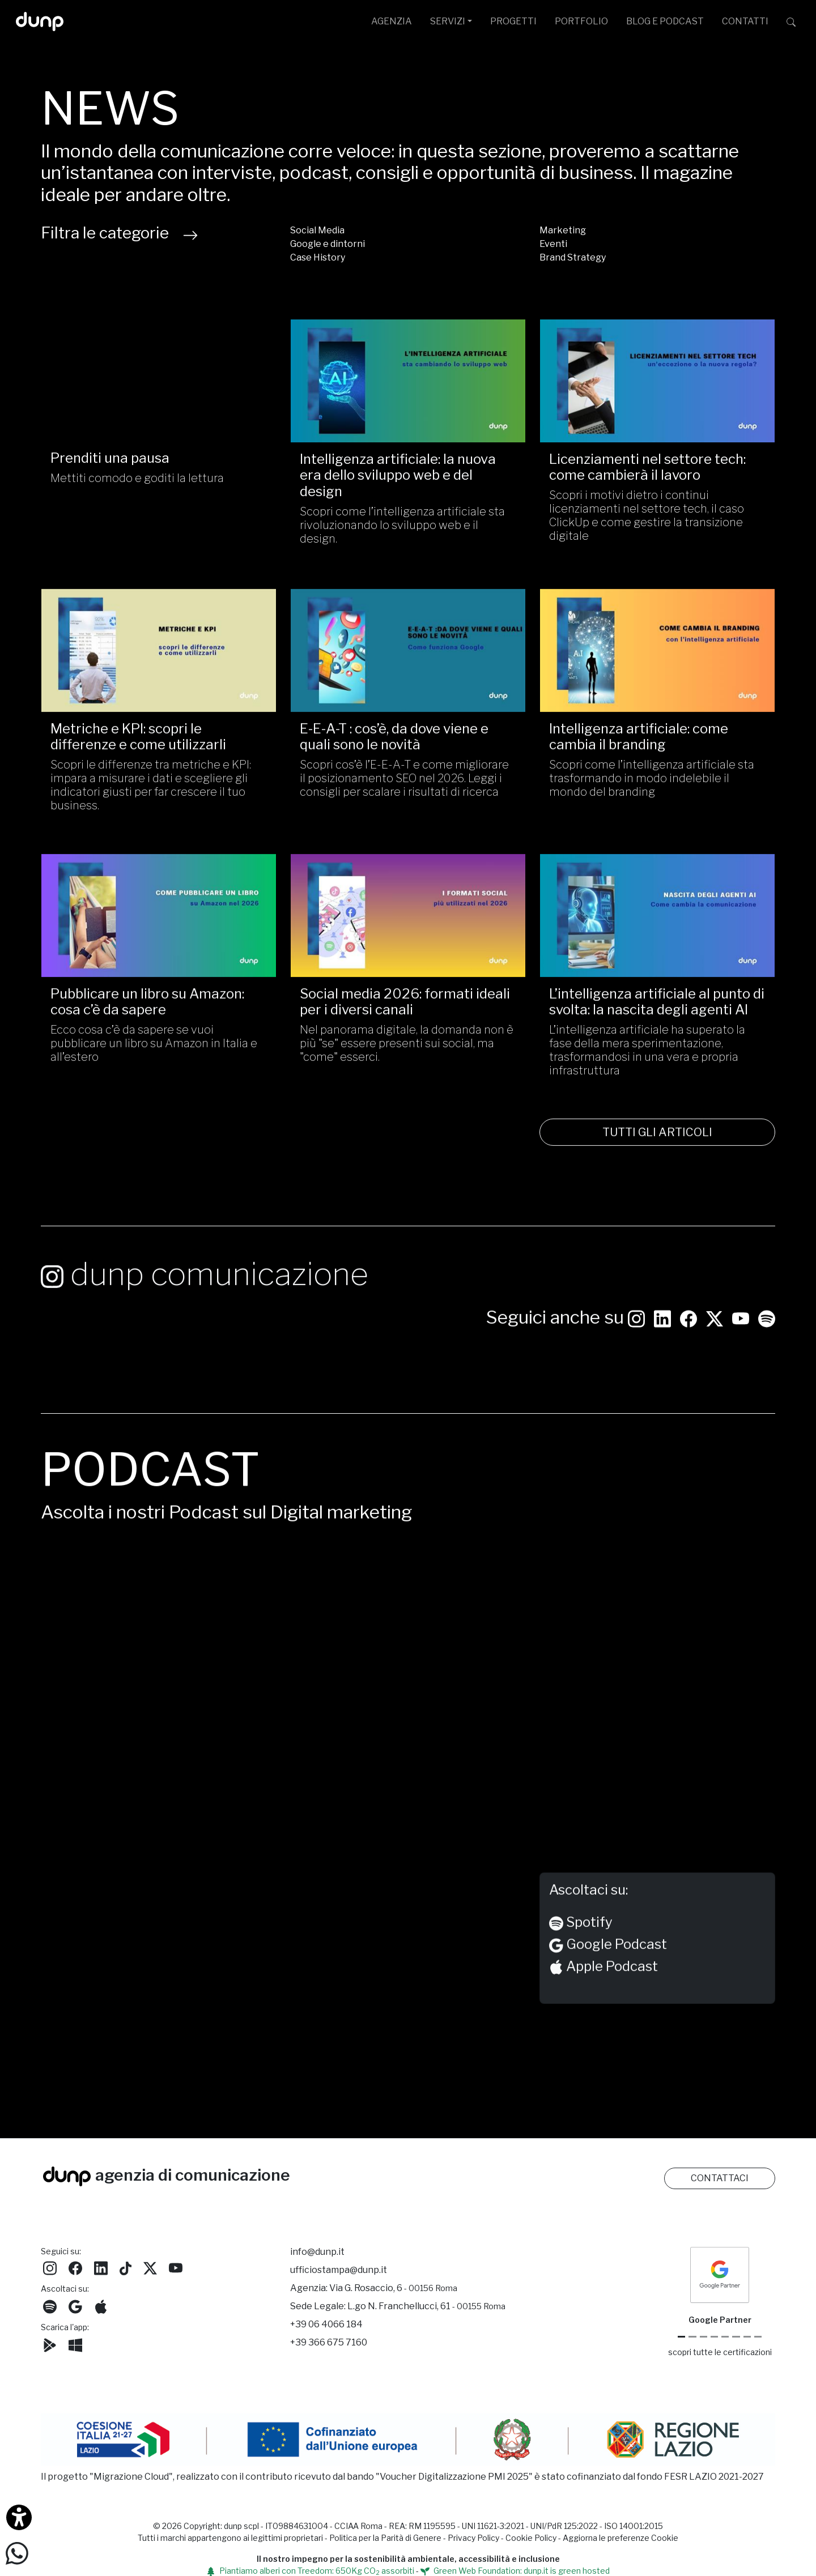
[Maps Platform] (736, 2336)
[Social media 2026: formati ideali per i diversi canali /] (408, 934)
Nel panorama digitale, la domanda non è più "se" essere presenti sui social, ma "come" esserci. (406, 1062)
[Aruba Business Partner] (758, 2336)
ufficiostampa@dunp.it (338, 2269)
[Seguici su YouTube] (740, 1336)
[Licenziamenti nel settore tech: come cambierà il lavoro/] (657, 380)
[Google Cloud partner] (692, 2336)
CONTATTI (745, 21)
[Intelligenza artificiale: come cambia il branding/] (657, 668)
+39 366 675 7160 (328, 2342)
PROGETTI (513, 21)
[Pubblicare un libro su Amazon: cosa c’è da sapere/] (158, 934)
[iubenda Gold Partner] (747, 2336)
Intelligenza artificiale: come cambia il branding (638, 755)
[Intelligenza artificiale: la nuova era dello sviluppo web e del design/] (408, 380)
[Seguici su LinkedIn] (662, 1336)
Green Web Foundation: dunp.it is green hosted (515, 2570)
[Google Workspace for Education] (714, 2336)
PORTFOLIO (581, 21)
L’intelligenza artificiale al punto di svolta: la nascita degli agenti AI (656, 1020)
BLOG (665, 21)
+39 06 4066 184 (326, 2324)
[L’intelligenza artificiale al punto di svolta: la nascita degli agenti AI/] (657, 934)
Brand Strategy (572, 257)
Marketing (562, 230)
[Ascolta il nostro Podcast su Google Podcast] (75, 2305)
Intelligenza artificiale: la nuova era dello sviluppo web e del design (398, 475)
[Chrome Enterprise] (725, 2336)
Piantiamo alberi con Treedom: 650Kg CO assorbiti (310, 2570)
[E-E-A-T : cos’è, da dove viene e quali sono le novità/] (408, 668)
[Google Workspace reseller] (703, 2336)
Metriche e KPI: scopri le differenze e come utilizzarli (138, 755)
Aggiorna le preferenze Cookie (620, 2538)
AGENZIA (391, 21)
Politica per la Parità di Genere (385, 2538)
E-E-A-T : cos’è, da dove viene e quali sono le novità (394, 755)
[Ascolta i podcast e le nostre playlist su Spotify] (766, 1336)
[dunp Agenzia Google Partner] (719, 2274)
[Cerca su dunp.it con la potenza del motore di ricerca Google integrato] (791, 21)
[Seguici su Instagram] (636, 1336)
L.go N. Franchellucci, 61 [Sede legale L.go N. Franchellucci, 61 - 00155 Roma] (426, 2306)
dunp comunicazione (204, 1292)
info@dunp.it (317, 2251)
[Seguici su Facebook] (75, 2267)
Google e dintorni (327, 243)
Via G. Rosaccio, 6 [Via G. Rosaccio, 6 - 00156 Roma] (393, 2288)
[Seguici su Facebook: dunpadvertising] (688, 1336)
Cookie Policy (530, 2538)
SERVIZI (447, 21)
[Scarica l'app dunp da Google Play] (50, 2344)
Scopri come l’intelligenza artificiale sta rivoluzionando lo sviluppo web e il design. (402, 525)
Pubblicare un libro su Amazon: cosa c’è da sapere (147, 1020)
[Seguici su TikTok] (125, 2267)
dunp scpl (241, 2526)
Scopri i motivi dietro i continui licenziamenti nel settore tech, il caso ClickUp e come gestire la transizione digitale (646, 515)
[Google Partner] (681, 2336)
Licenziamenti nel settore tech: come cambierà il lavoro (647, 467)
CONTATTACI (720, 2178)
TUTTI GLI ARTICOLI (657, 1151)
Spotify (581, 1942)
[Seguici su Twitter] (714, 1336)
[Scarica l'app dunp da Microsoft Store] (75, 2344)
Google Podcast (608, 1963)
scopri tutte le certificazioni (720, 2352)
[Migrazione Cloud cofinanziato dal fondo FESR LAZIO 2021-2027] (408, 2441)
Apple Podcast (603, 1985)
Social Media (317, 230)
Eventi (553, 243)
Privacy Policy (473, 2538)
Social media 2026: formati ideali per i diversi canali (405, 1020)
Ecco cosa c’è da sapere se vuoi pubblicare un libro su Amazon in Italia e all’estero (153, 1062)
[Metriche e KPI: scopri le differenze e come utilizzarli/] (158, 668)
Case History (317, 257)
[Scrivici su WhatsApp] (17, 2552)
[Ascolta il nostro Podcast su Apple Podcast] (101, 2305)
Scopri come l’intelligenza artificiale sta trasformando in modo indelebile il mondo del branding (651, 797)
